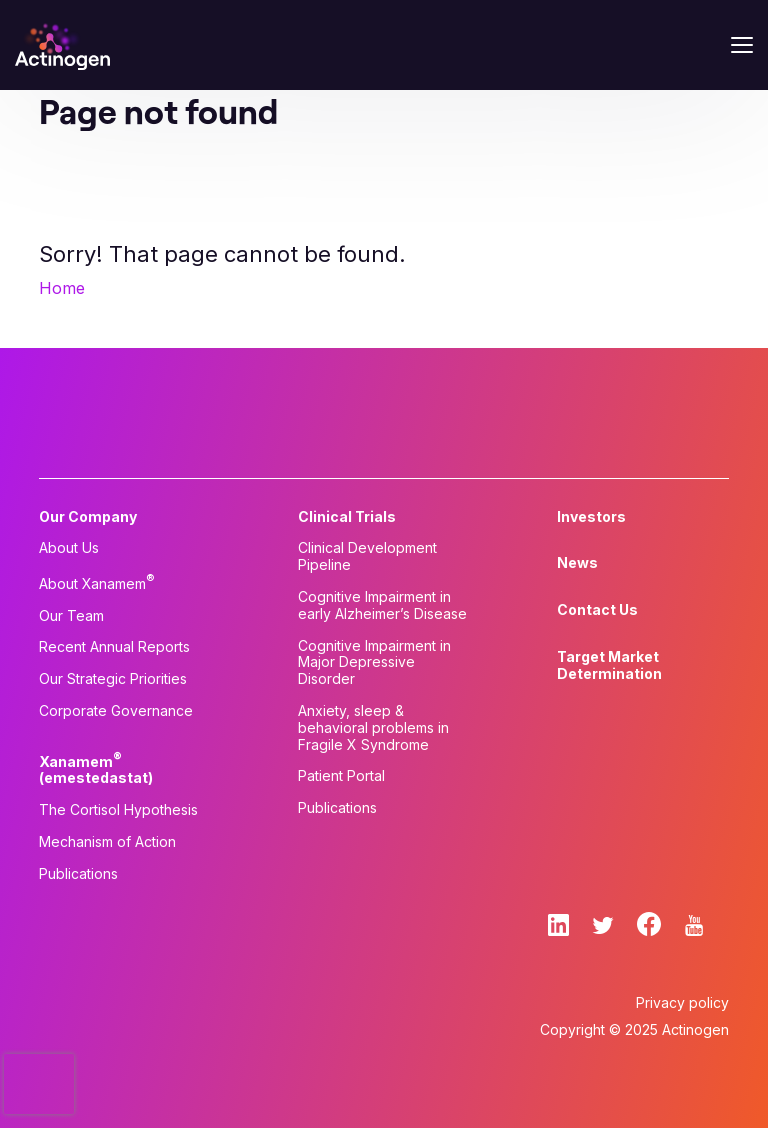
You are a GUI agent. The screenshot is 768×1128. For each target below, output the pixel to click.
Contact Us (597, 610)
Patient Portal (341, 776)
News (577, 563)
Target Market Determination (609, 665)
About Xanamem (97, 582)
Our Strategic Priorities (113, 679)
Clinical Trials (347, 517)
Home (62, 288)
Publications (78, 874)
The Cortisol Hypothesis (118, 810)
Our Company (88, 517)
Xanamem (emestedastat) (96, 768)
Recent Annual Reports (114, 647)
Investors (591, 517)
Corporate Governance (116, 711)
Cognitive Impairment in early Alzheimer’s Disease (382, 605)
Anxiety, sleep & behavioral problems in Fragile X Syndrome (373, 728)
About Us (69, 548)
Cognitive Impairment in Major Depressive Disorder (374, 663)
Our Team (71, 616)
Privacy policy (682, 1002)
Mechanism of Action (107, 842)
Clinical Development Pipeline (367, 556)
